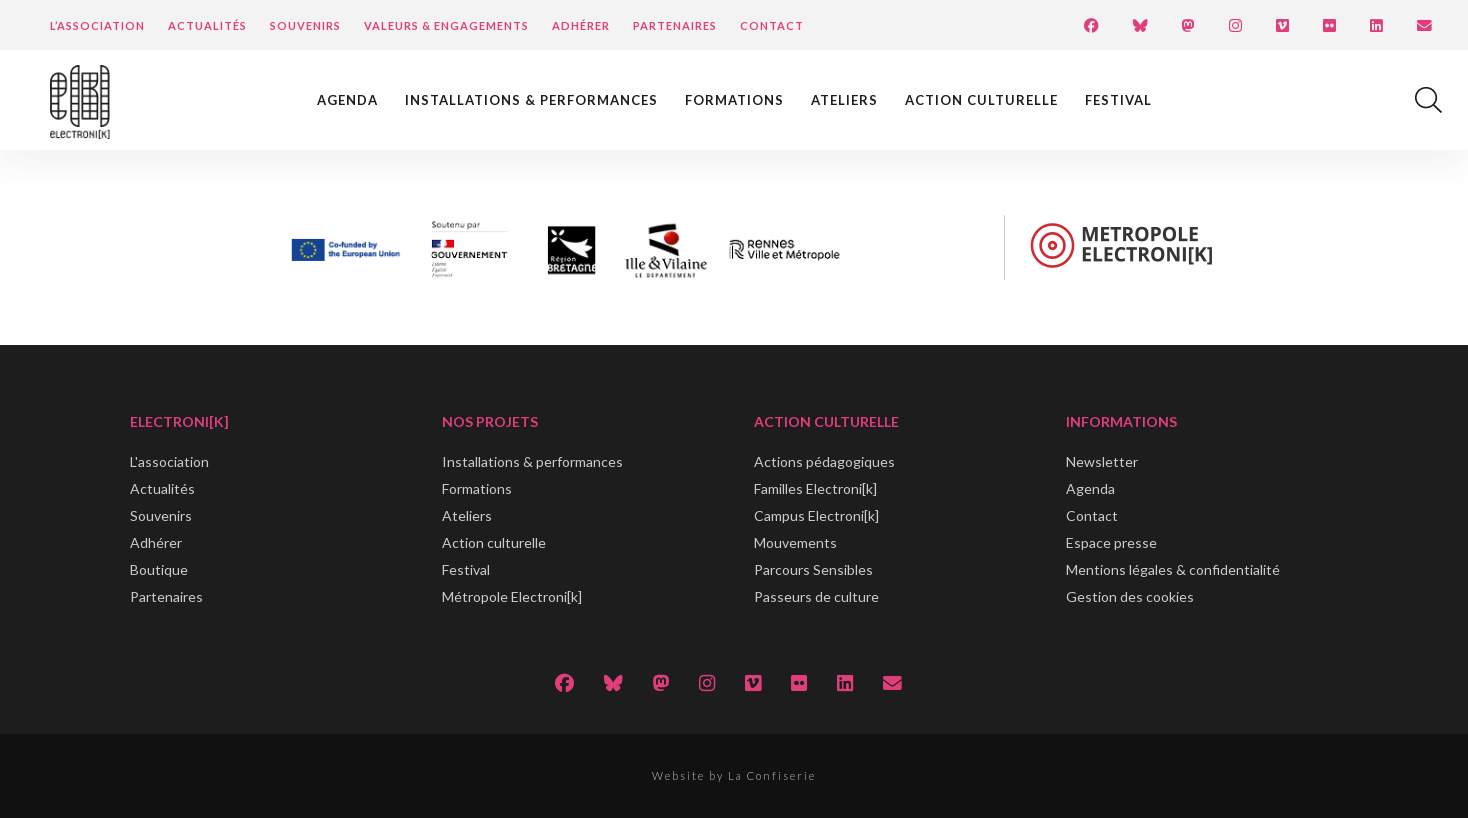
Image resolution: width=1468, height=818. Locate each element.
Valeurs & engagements (446, 25)
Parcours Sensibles (813, 569)
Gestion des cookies (1130, 596)
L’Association (97, 25)
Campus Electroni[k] (816, 515)
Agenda (347, 100)
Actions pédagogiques (824, 461)
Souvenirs (305, 25)
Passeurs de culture (816, 596)
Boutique (159, 569)
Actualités (207, 25)
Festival (1118, 100)
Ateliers (844, 100)
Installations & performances (531, 100)
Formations (734, 100)
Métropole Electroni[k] (512, 596)
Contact (772, 25)
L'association (169, 461)
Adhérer (581, 25)
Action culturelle (981, 100)
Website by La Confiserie (734, 775)
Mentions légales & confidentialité (1173, 569)
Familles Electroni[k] (815, 488)
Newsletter (1102, 461)
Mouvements (795, 542)
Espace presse (1111, 542)
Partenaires (675, 25)
